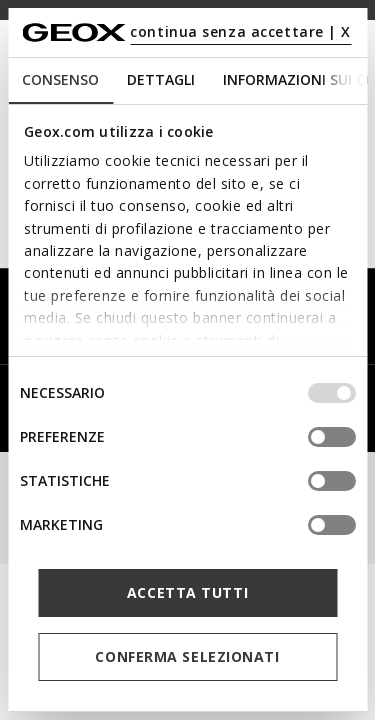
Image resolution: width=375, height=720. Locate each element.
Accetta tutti (187, 592)
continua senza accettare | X (240, 31)
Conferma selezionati (187, 656)
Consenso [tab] (60, 79)
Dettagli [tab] (161, 79)
